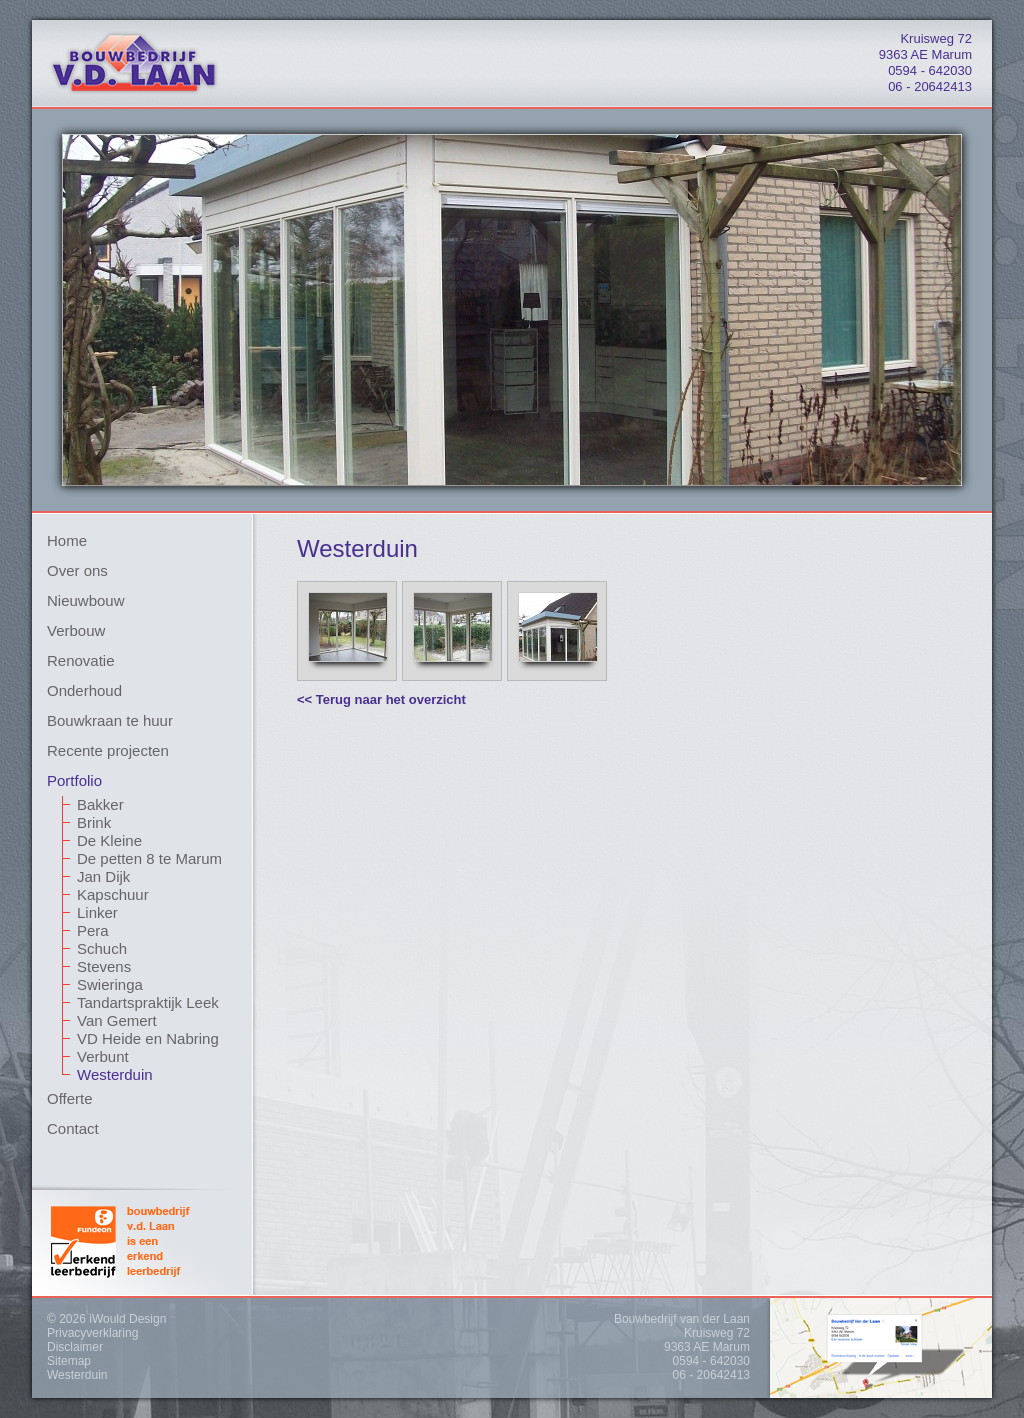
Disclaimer (75, 1347)
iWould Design (127, 1319)
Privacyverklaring (92, 1333)
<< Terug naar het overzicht (381, 699)
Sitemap (69, 1361)
